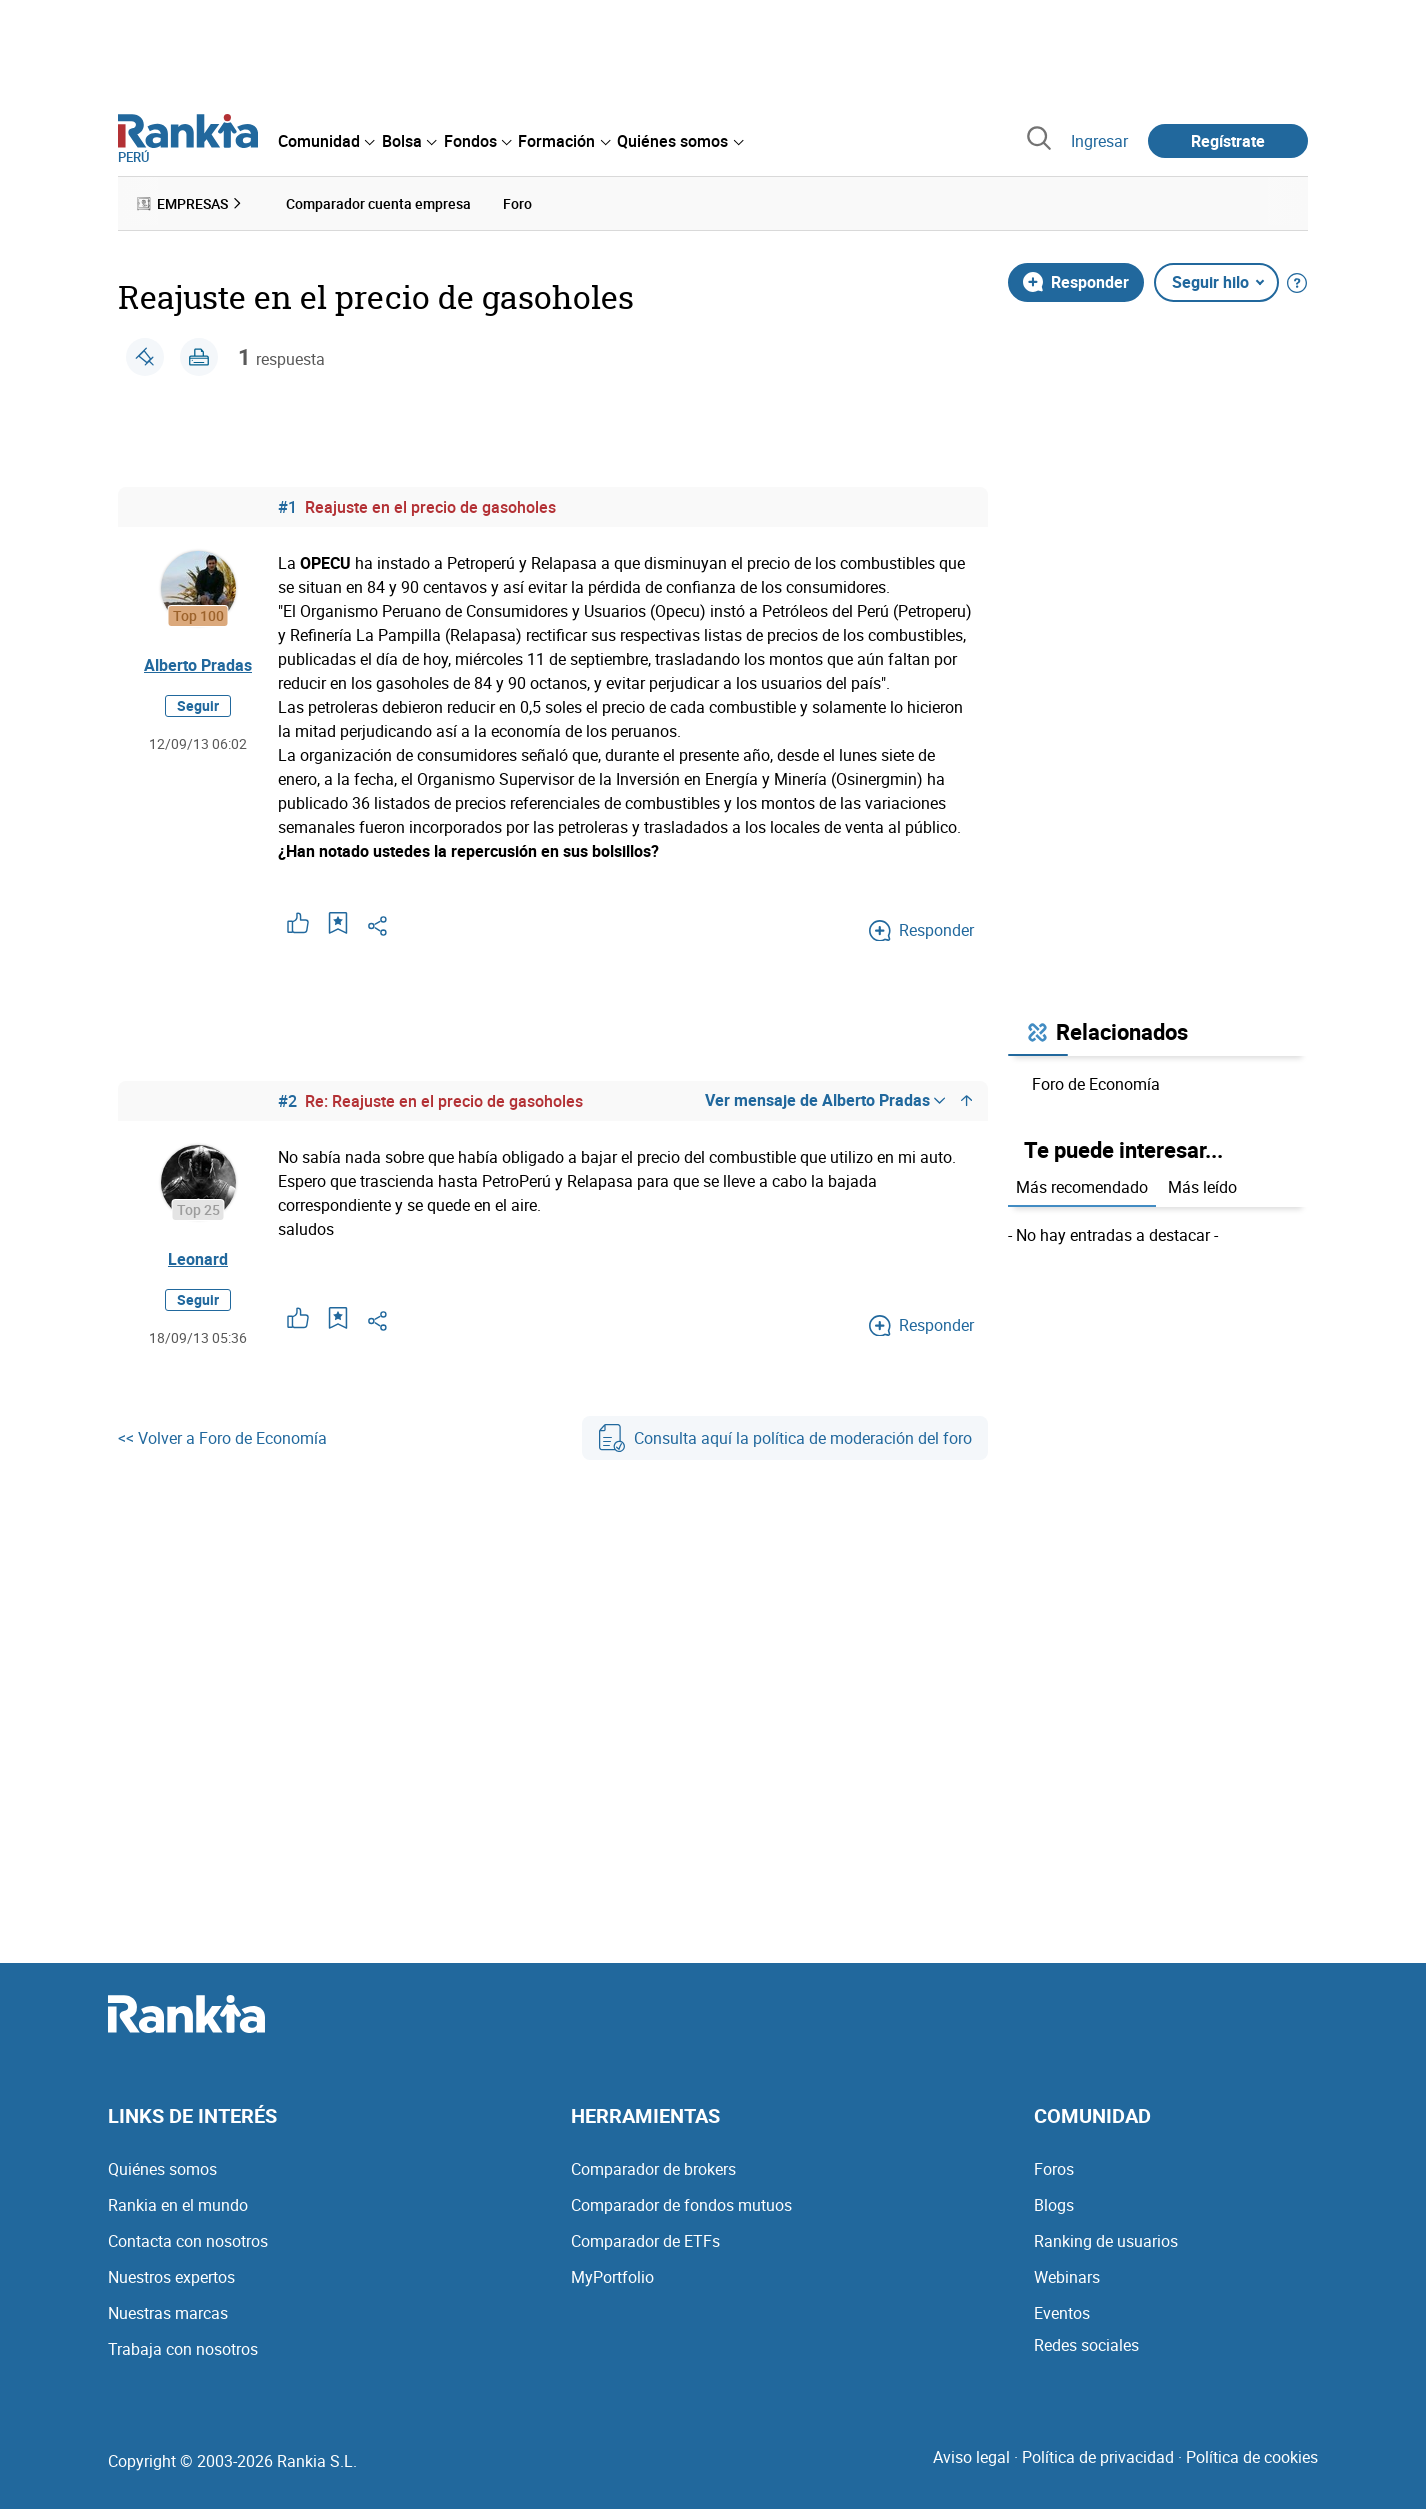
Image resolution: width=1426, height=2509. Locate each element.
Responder (1076, 282)
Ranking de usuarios (1106, 2241)
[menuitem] (326, 141)
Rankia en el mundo (178, 2205)
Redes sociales (1086, 2345)
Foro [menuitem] (517, 203)
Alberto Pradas (198, 665)
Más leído (1202, 1187)
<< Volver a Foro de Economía (222, 1438)
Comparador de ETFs (645, 2241)
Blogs (1054, 2205)
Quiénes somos (162, 2169)
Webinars (1067, 2277)
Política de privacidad (1098, 2457)
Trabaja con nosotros (183, 2349)
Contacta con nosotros (188, 2241)
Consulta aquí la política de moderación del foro (785, 1438)
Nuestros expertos (171, 2277)
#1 (287, 507)
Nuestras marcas (168, 2313)
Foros (1054, 2169)
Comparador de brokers (653, 2169)
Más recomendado (1082, 1187)
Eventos (1062, 2313)
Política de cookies (1252, 2457)
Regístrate (1228, 141)
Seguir (198, 705)
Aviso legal (971, 2457)
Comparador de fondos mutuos (681, 2205)
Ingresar (1099, 141)
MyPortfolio (612, 2277)
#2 (287, 1101)
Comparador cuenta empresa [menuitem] (378, 203)
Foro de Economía (1096, 1084)
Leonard (198, 1259)
